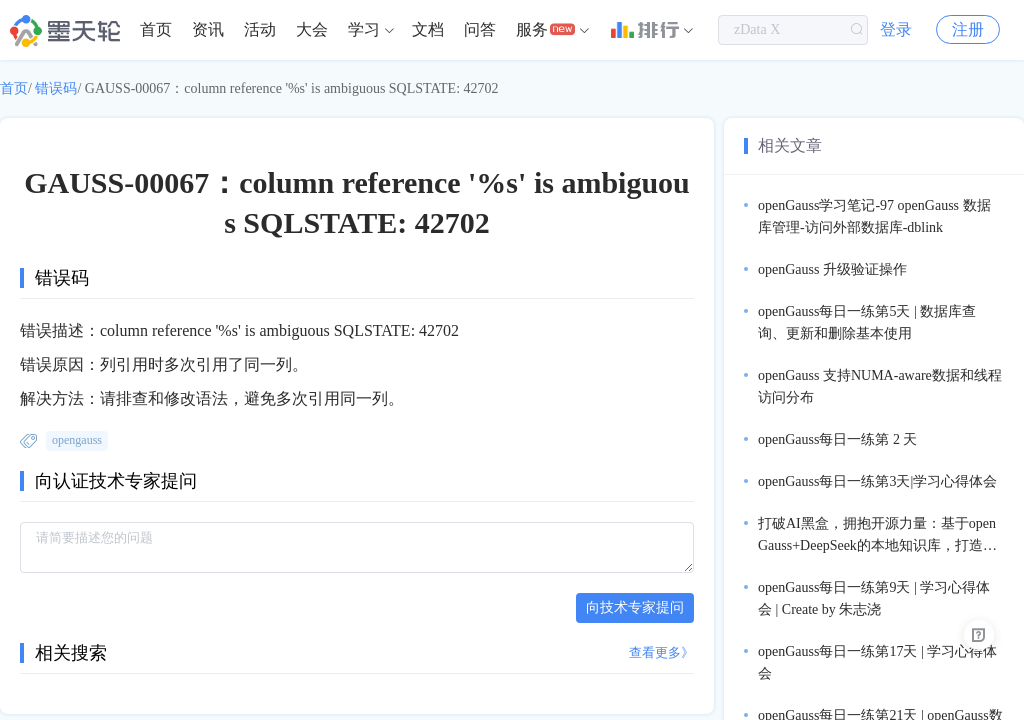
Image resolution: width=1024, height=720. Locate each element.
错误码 (56, 88)
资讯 (208, 29)
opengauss (77, 440)
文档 (428, 29)
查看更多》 (661, 652)
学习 (364, 29)
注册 (968, 29)
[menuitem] (156, 30)
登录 (896, 29)
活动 (260, 29)
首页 (156, 29)
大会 (312, 29)
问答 (480, 29)
